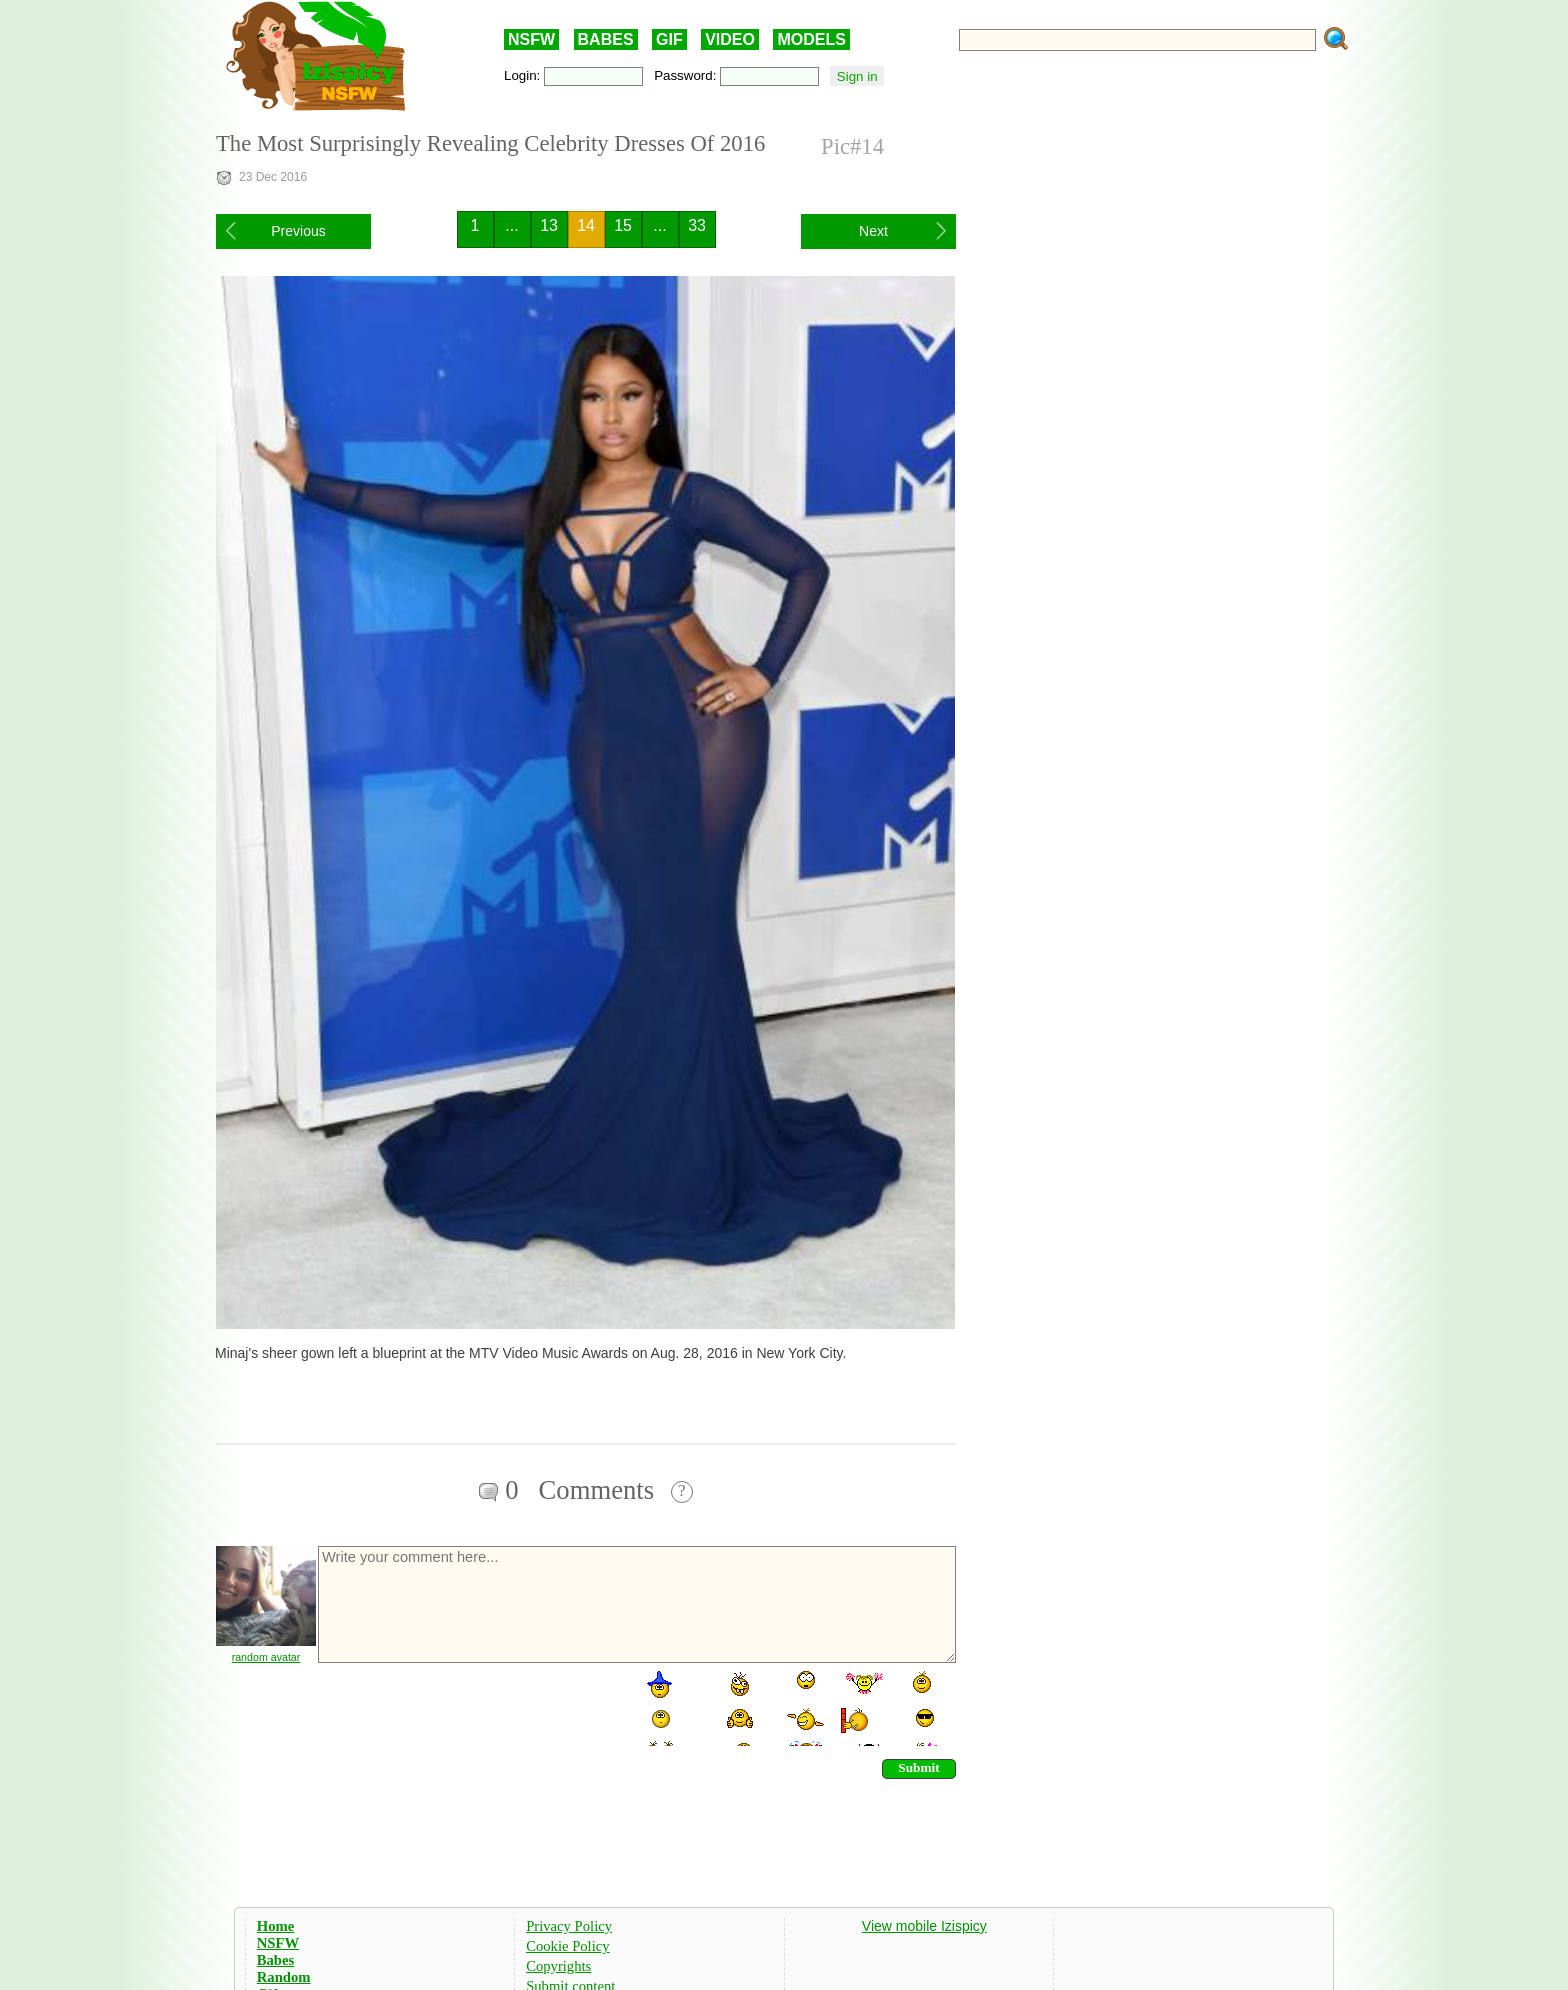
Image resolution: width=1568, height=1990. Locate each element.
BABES (606, 39)
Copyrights (558, 1966)
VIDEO (730, 39)
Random (284, 1977)
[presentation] (468, 1707)
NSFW (531, 39)
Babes (275, 1960)
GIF (669, 39)
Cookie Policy (567, 1946)
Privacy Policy (569, 1926)
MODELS (811, 39)
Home (275, 1926)
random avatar (266, 1657)
